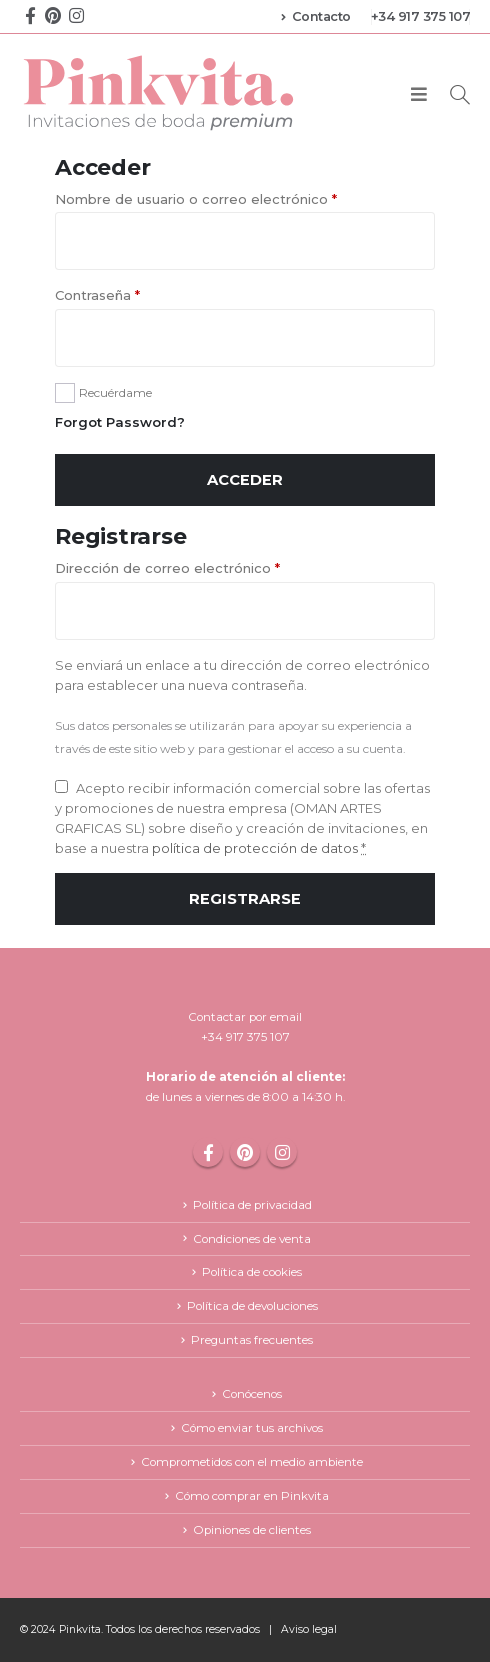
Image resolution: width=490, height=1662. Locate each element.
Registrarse (245, 899)
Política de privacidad (252, 1205)
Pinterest (245, 1152)
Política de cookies (252, 1272)
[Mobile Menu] (419, 95)
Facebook (208, 1152)
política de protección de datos (253, 848)
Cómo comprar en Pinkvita (252, 1496)
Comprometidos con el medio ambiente (252, 1462)
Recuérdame (115, 392)
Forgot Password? (120, 422)
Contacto (316, 16)
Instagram (282, 1152)
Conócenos (252, 1394)
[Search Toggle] (460, 94)
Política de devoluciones (252, 1306)
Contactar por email (245, 1017)
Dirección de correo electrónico (167, 568)
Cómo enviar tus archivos (252, 1428)
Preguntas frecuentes (252, 1340)
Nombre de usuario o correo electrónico (196, 199)
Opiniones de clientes (252, 1530)
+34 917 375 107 (421, 16)
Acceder (245, 480)
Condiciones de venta (252, 1239)
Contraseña (97, 295)
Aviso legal (309, 1629)
